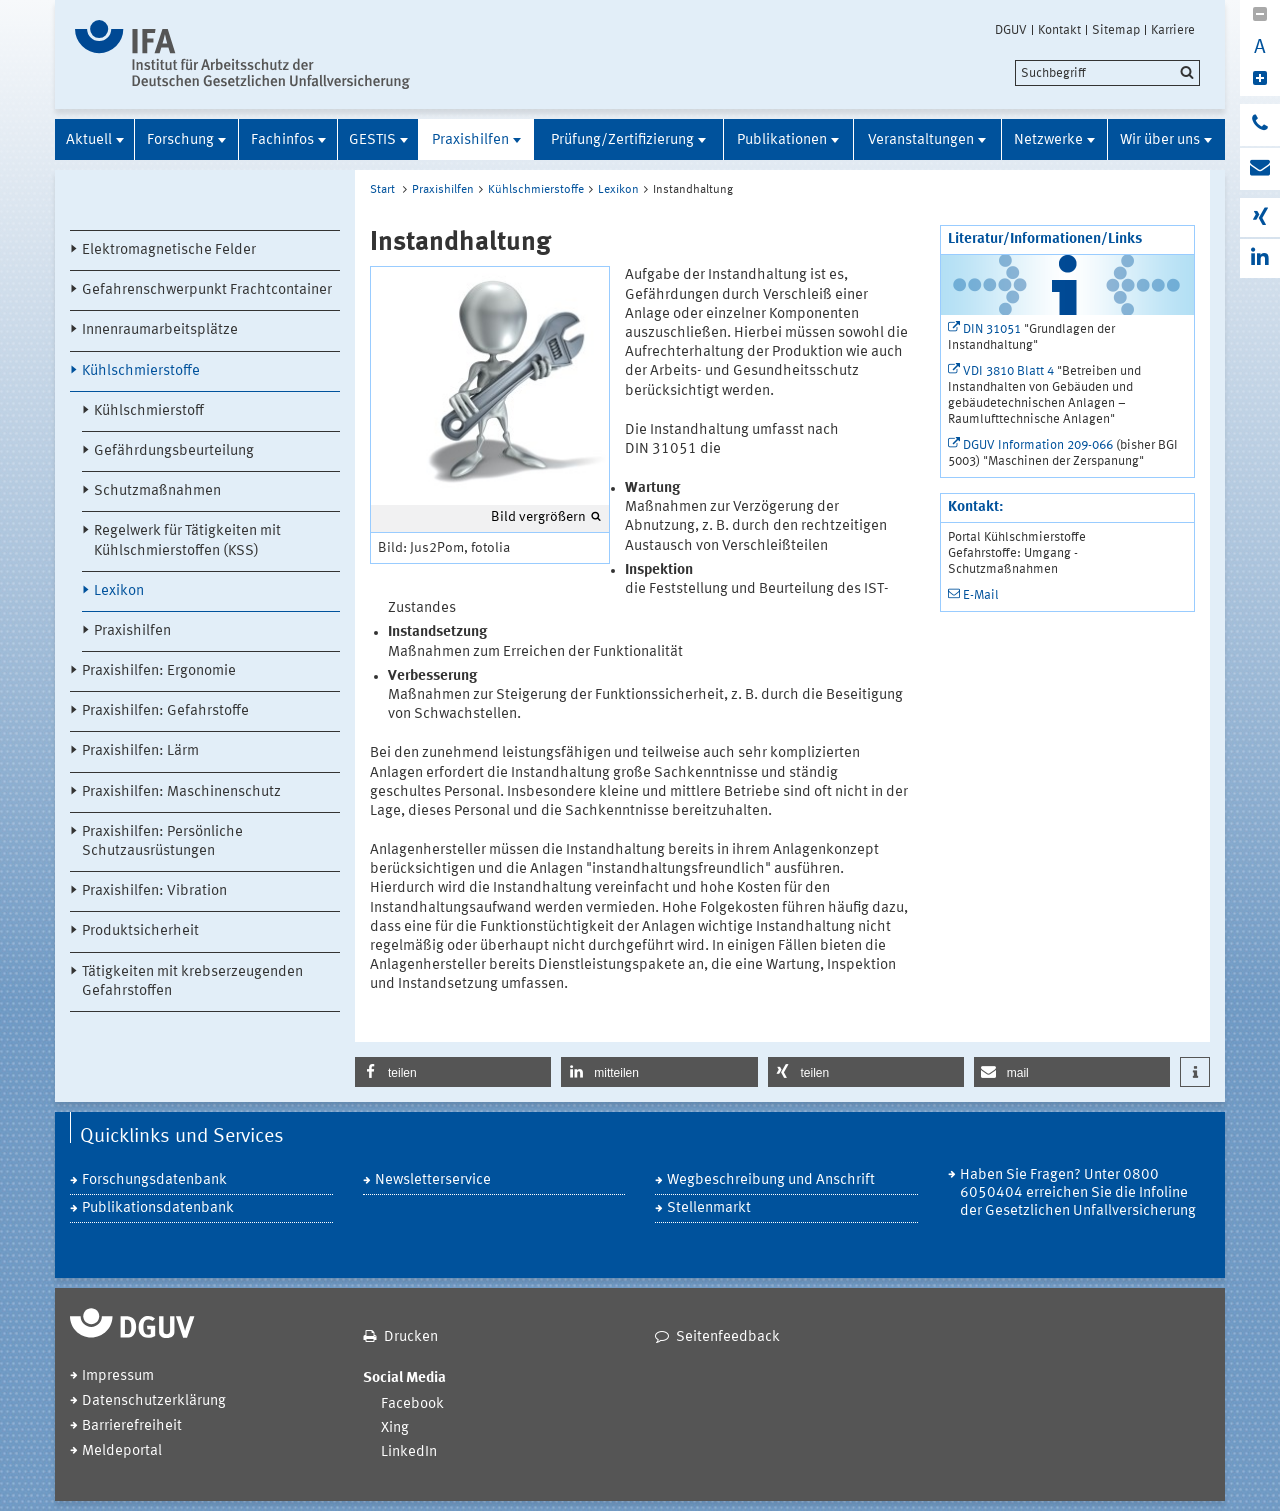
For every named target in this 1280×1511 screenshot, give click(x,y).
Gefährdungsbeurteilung (174, 451)
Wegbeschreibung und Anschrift (771, 1180)
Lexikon (119, 591)
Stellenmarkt (709, 1208)
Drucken (411, 1337)
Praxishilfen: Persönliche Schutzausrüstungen (162, 842)
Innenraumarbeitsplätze (160, 330)
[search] (1107, 73)
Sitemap (1116, 30)
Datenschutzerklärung (154, 1401)
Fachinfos (282, 140)
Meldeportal (122, 1451)
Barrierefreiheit (132, 1426)
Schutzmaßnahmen (157, 491)
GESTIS (372, 140)
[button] (453, 1072)
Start (382, 190)
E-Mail (981, 595)
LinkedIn (409, 1452)
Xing (395, 1428)
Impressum (118, 1376)
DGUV (1011, 30)
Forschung (180, 140)
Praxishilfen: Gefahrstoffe (165, 711)
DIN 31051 (992, 329)
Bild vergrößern (538, 517)
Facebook (412, 1404)
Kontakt (1059, 30)
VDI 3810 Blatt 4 (1008, 371)
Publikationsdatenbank (158, 1208)
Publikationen (782, 140)
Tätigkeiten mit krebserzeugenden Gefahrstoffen (192, 982)
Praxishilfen (470, 140)
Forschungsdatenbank (154, 1180)
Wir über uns (1160, 140)
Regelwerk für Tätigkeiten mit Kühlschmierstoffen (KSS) (187, 541)
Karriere (1173, 30)
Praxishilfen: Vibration (154, 891)
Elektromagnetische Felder (169, 250)
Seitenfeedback (728, 1337)
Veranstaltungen (921, 140)
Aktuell (89, 140)
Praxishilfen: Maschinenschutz (181, 792)
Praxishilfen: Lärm (140, 751)
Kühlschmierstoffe (141, 371)
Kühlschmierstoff (149, 411)
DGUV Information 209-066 (1038, 445)
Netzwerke (1048, 140)
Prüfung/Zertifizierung (622, 140)
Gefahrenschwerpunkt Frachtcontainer (207, 290)
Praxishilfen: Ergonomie (159, 671)
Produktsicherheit (140, 931)
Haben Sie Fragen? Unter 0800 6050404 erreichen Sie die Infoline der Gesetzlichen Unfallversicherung (1078, 1193)
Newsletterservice (433, 1180)
